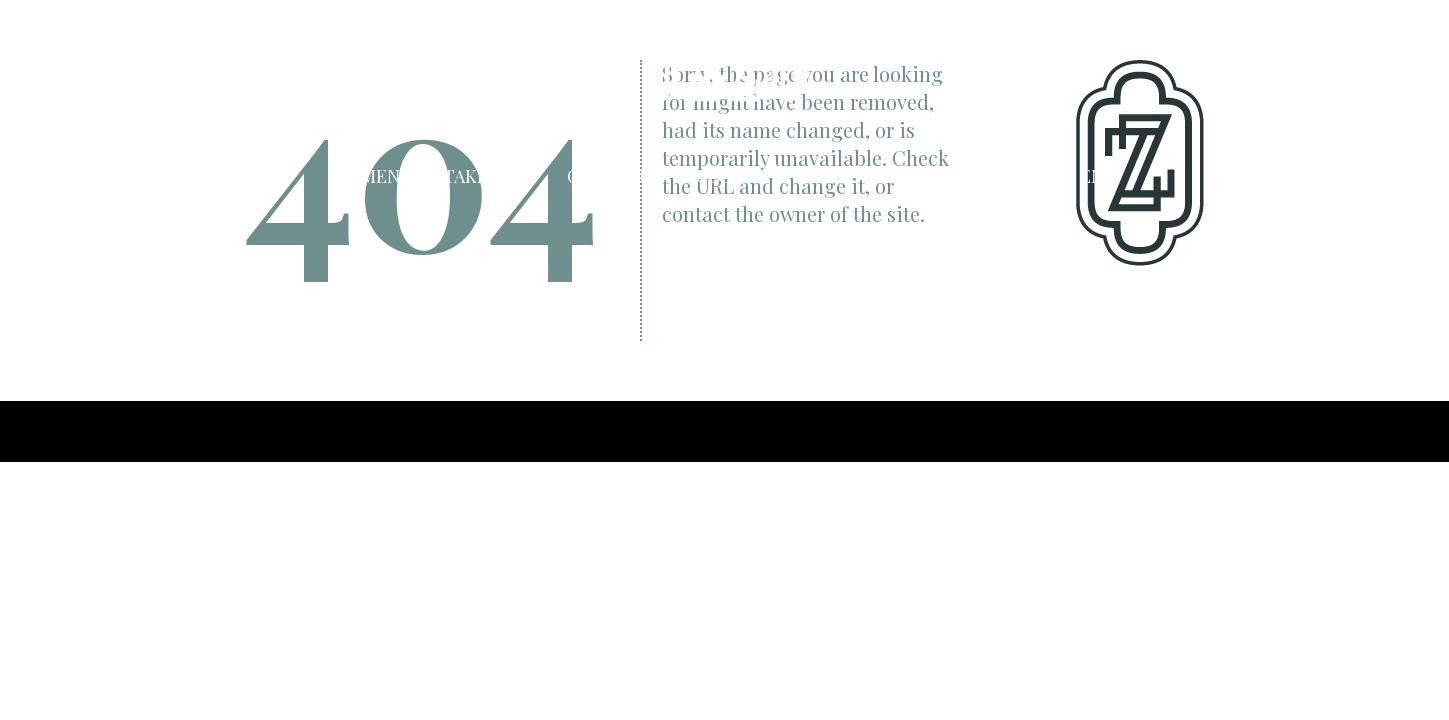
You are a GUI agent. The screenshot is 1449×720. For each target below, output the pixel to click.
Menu (387, 175)
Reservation (870, 175)
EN (1092, 175)
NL (1063, 175)
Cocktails (616, 175)
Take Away (490, 175)
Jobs (980, 175)
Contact (738, 175)
